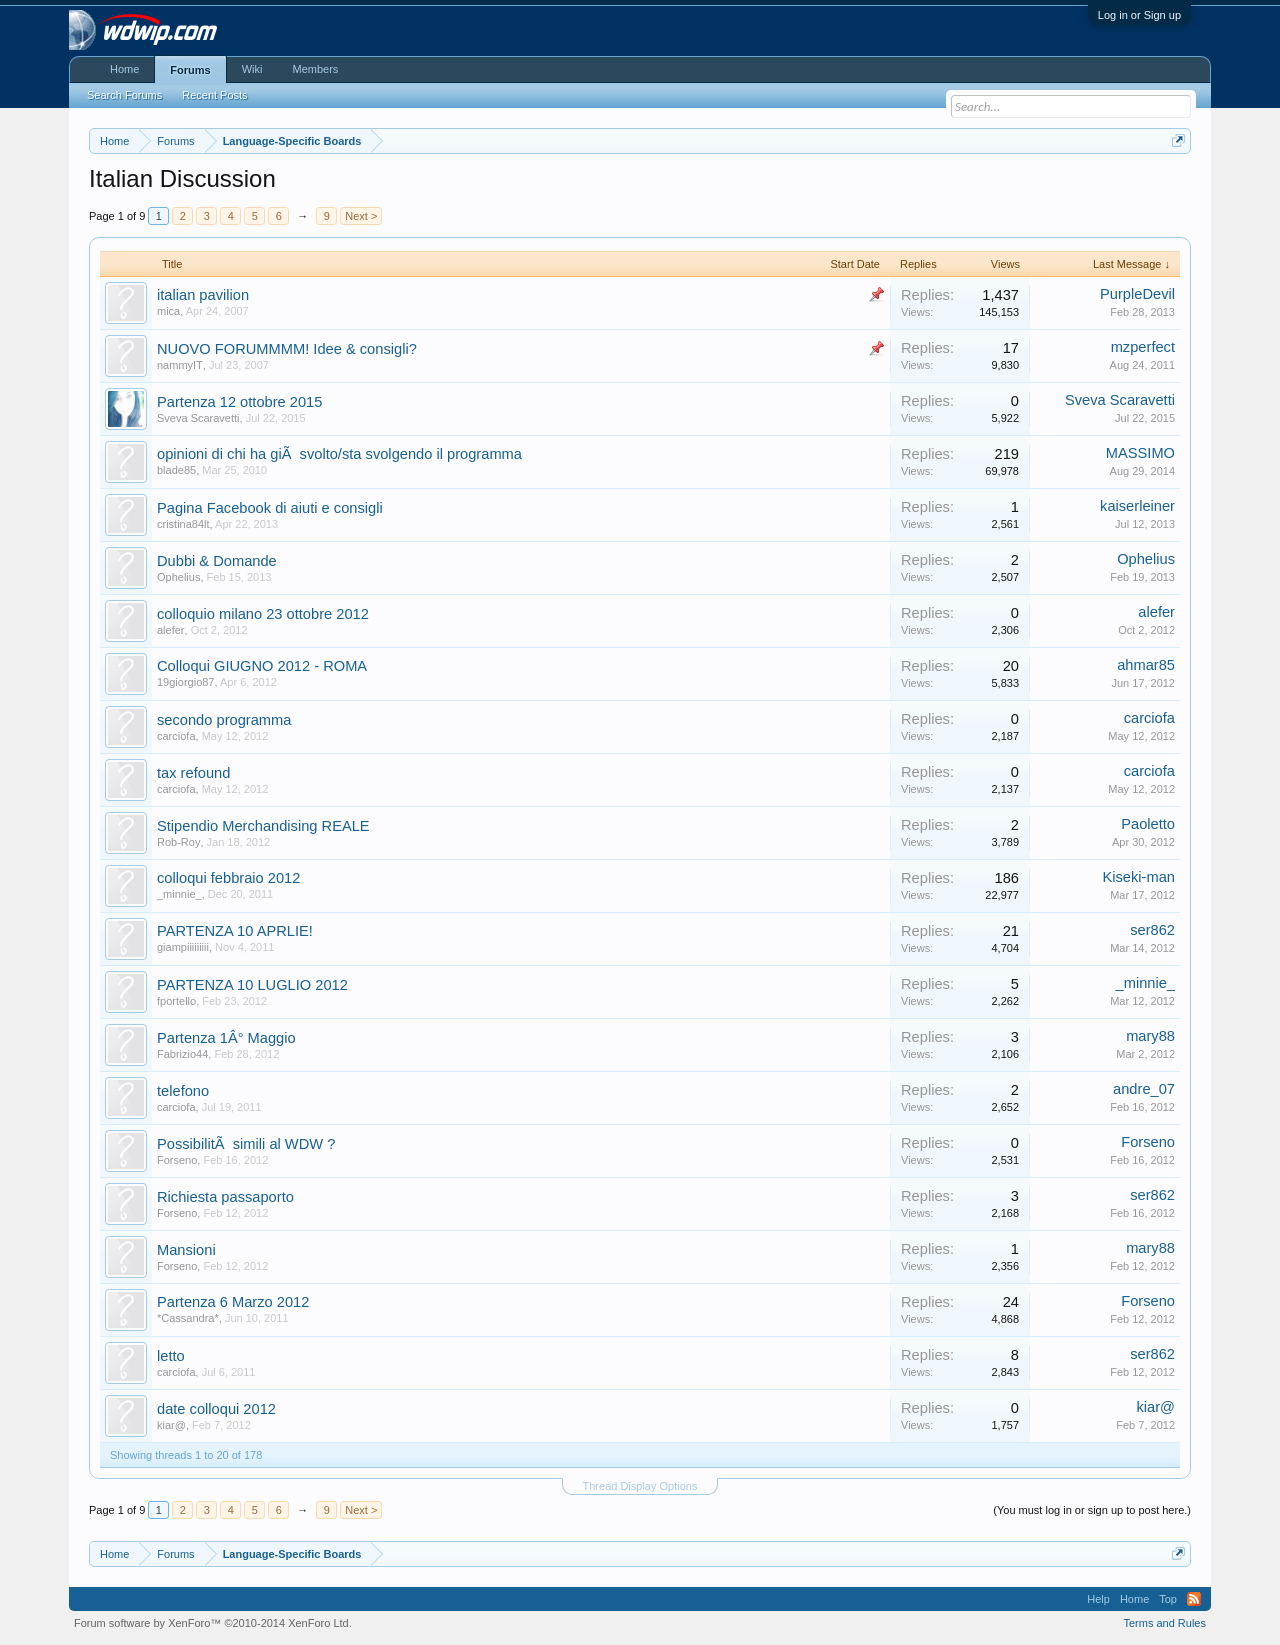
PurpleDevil (1137, 294)
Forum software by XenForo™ (213, 1623)
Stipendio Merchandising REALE (263, 826)
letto (171, 1356)
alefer (171, 630)
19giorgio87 (186, 682)
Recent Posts (214, 95)
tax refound (193, 773)
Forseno (177, 1160)
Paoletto (1148, 824)
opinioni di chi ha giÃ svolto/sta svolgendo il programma (339, 454)
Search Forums (124, 95)
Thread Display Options (640, 1486)
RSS (1194, 1599)
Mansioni (186, 1250)
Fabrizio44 (182, 1054)
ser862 (1152, 930)
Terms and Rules (1164, 1623)
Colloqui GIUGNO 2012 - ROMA (262, 666)
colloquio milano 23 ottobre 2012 (263, 614)
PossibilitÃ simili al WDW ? (246, 1144)
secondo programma (224, 720)
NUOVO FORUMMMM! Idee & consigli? (287, 349)
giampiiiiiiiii (183, 947)
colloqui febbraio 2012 (228, 878)
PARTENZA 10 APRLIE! (235, 931)
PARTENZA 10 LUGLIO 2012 (252, 985)
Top (1168, 1599)
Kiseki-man (1139, 877)
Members (315, 69)
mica (168, 311)
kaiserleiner (1137, 506)
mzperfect (1143, 347)
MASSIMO (1140, 453)
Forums (190, 70)
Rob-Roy (178, 842)
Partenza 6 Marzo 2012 (233, 1302)
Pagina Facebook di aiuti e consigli (270, 508)
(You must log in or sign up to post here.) (1092, 1510)
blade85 (176, 470)
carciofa (176, 736)
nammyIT (180, 365)
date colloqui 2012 (216, 1409)
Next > (361, 216)
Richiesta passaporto (225, 1197)
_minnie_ (179, 894)
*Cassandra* (188, 1318)
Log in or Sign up (1139, 15)
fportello (176, 1001)
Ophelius (178, 577)
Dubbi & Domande (217, 561)
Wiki (252, 69)
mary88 (1150, 1036)
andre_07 (1144, 1089)
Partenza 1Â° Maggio (226, 1038)
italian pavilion (203, 295)
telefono (183, 1091)
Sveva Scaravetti (198, 418)
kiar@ (171, 1425)
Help (1098, 1599)
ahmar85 (1146, 665)
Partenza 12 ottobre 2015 (239, 402)
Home (124, 69)
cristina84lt (183, 524)
